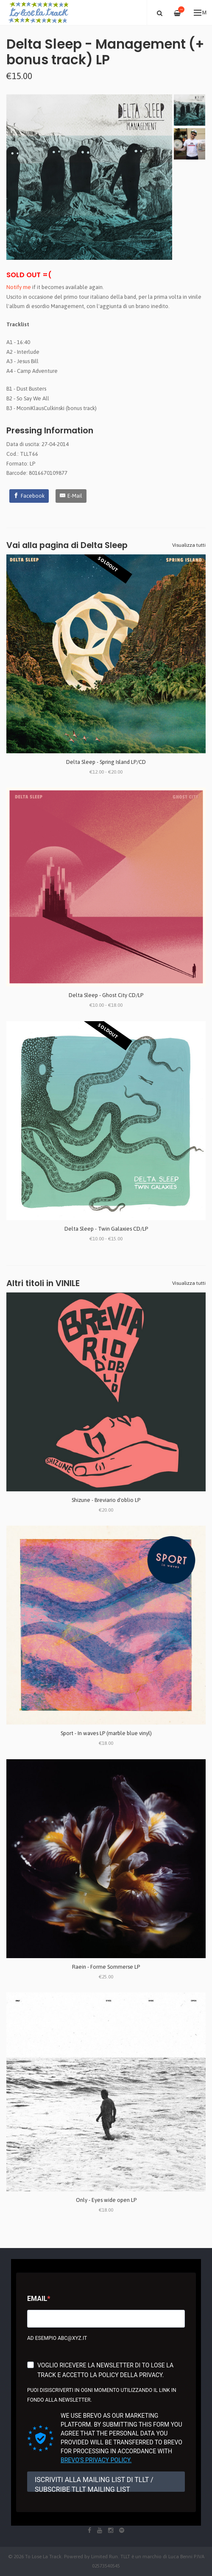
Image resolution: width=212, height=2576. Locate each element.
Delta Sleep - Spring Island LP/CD (106, 762)
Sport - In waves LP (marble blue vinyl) (106, 1733)
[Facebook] (29, 496)
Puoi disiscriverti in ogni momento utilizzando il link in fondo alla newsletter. (101, 2395)
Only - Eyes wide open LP (106, 2200)
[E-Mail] (71, 496)
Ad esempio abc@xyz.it (57, 2338)
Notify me (18, 287)
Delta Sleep (104, 545)
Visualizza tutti (189, 545)
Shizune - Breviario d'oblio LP (106, 1500)
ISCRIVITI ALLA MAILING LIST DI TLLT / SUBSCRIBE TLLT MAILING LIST (94, 2484)
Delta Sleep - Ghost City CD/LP (106, 995)
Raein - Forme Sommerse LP (106, 1967)
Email (37, 2299)
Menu (200, 12)
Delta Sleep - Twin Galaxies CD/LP (106, 1229)
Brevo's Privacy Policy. (96, 2460)
